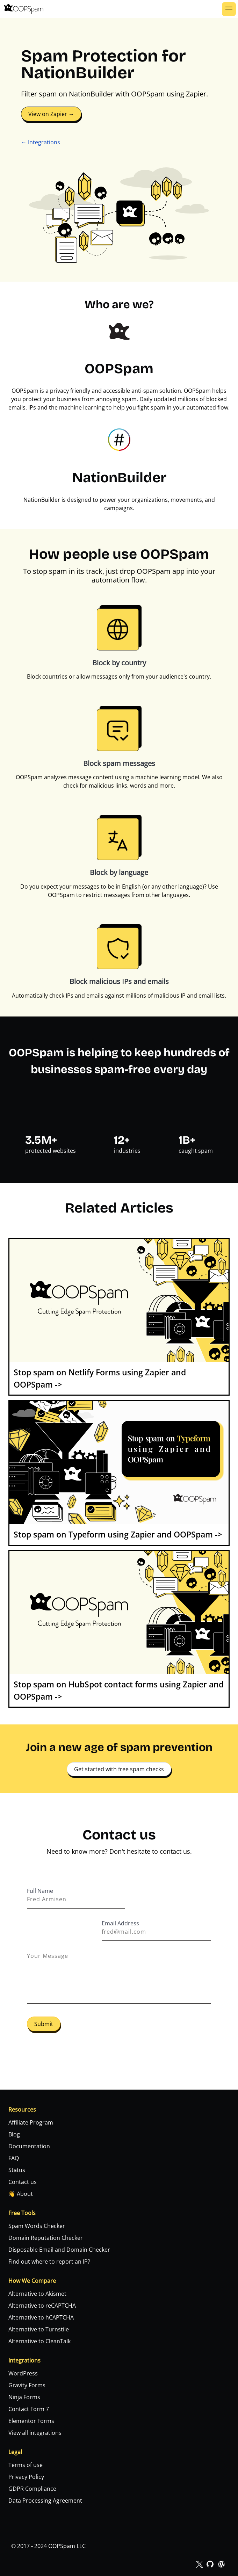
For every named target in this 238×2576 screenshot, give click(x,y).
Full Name (40, 1891)
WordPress (23, 2373)
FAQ (13, 2158)
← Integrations (40, 142)
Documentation (29, 2146)
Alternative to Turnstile (38, 2329)
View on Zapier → (51, 114)
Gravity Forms (26, 2385)
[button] (229, 9)
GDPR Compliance (32, 2488)
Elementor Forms (31, 2421)
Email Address (120, 1923)
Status (16, 2170)
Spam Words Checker (36, 2226)
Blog (14, 2134)
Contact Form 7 (28, 2409)
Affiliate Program (30, 2122)
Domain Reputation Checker (45, 2238)
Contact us (22, 2182)
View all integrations (35, 2433)
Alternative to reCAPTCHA (42, 2305)
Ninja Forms (24, 2397)
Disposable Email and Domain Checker (59, 2249)
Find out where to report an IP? (49, 2261)
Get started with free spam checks (119, 1769)
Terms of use (25, 2465)
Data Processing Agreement (45, 2500)
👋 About (20, 2194)
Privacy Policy (26, 2477)
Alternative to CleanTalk (39, 2341)
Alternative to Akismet (37, 2294)
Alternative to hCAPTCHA (41, 2317)
